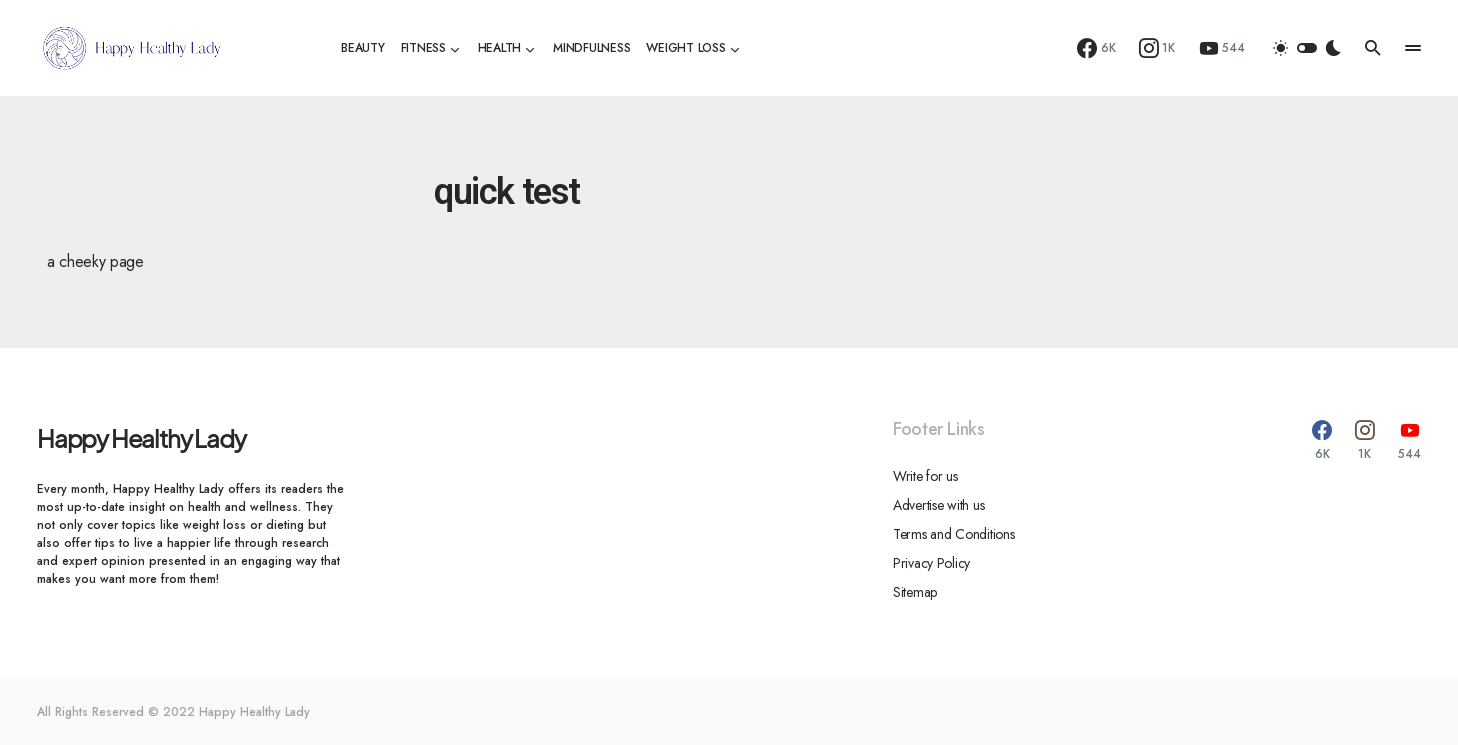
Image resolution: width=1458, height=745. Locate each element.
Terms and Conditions (953, 534)
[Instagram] (1157, 48)
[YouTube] (1222, 48)
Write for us (925, 476)
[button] (1307, 48)
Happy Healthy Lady (141, 438)
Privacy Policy (931, 563)
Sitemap (915, 592)
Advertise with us (938, 505)
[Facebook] (1096, 48)
